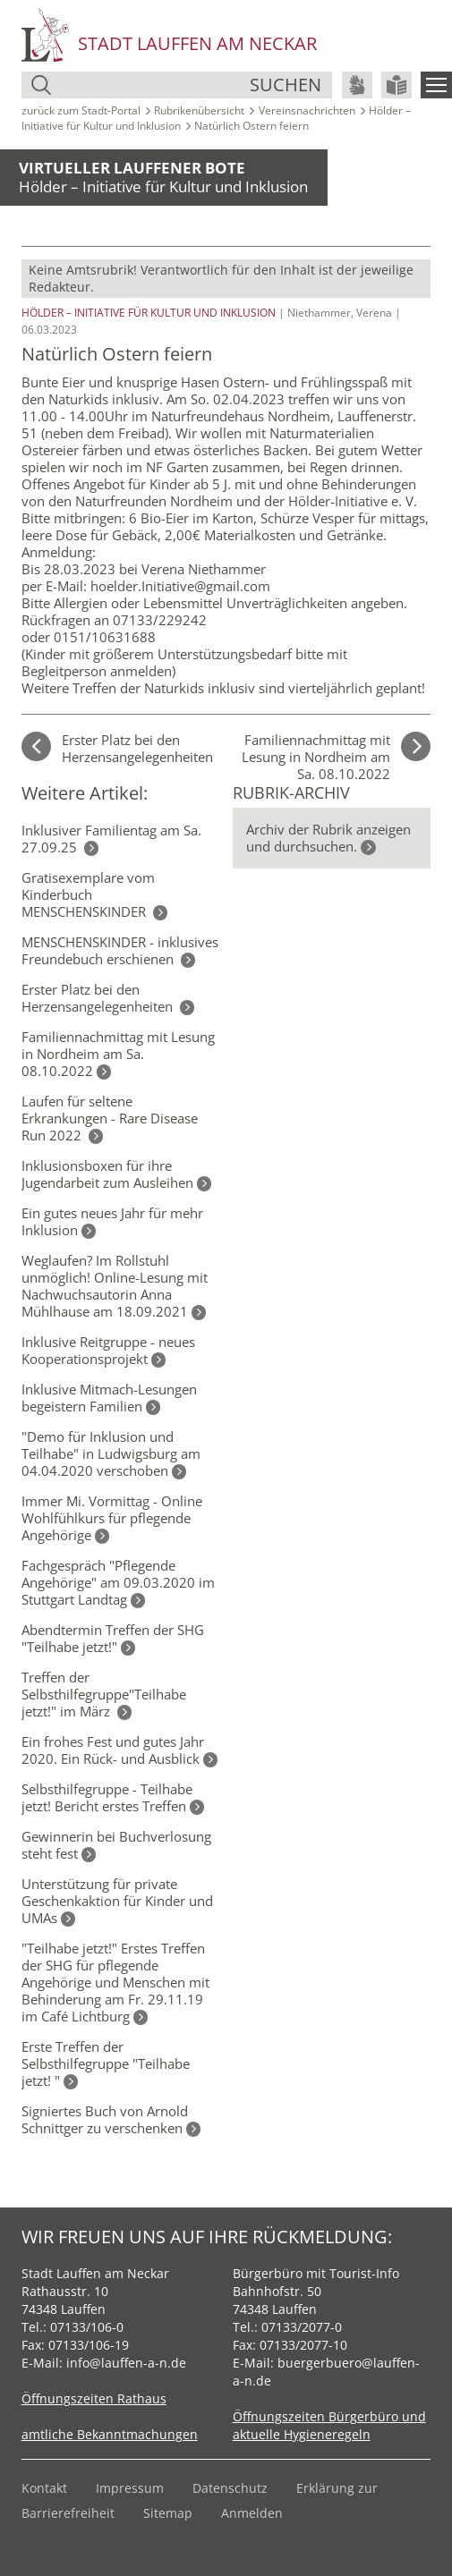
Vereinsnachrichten (307, 110)
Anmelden (252, 2512)
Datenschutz (230, 2487)
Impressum (130, 2487)
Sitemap (167, 2512)
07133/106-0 (87, 2326)
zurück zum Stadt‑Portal (81, 110)
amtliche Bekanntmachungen (109, 2434)
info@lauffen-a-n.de (126, 2362)
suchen (285, 84)
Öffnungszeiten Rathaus (93, 2398)
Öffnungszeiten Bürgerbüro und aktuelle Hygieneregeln (329, 2425)
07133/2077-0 (301, 2326)
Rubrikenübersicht (199, 110)
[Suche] (152, 85)
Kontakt (44, 2487)
